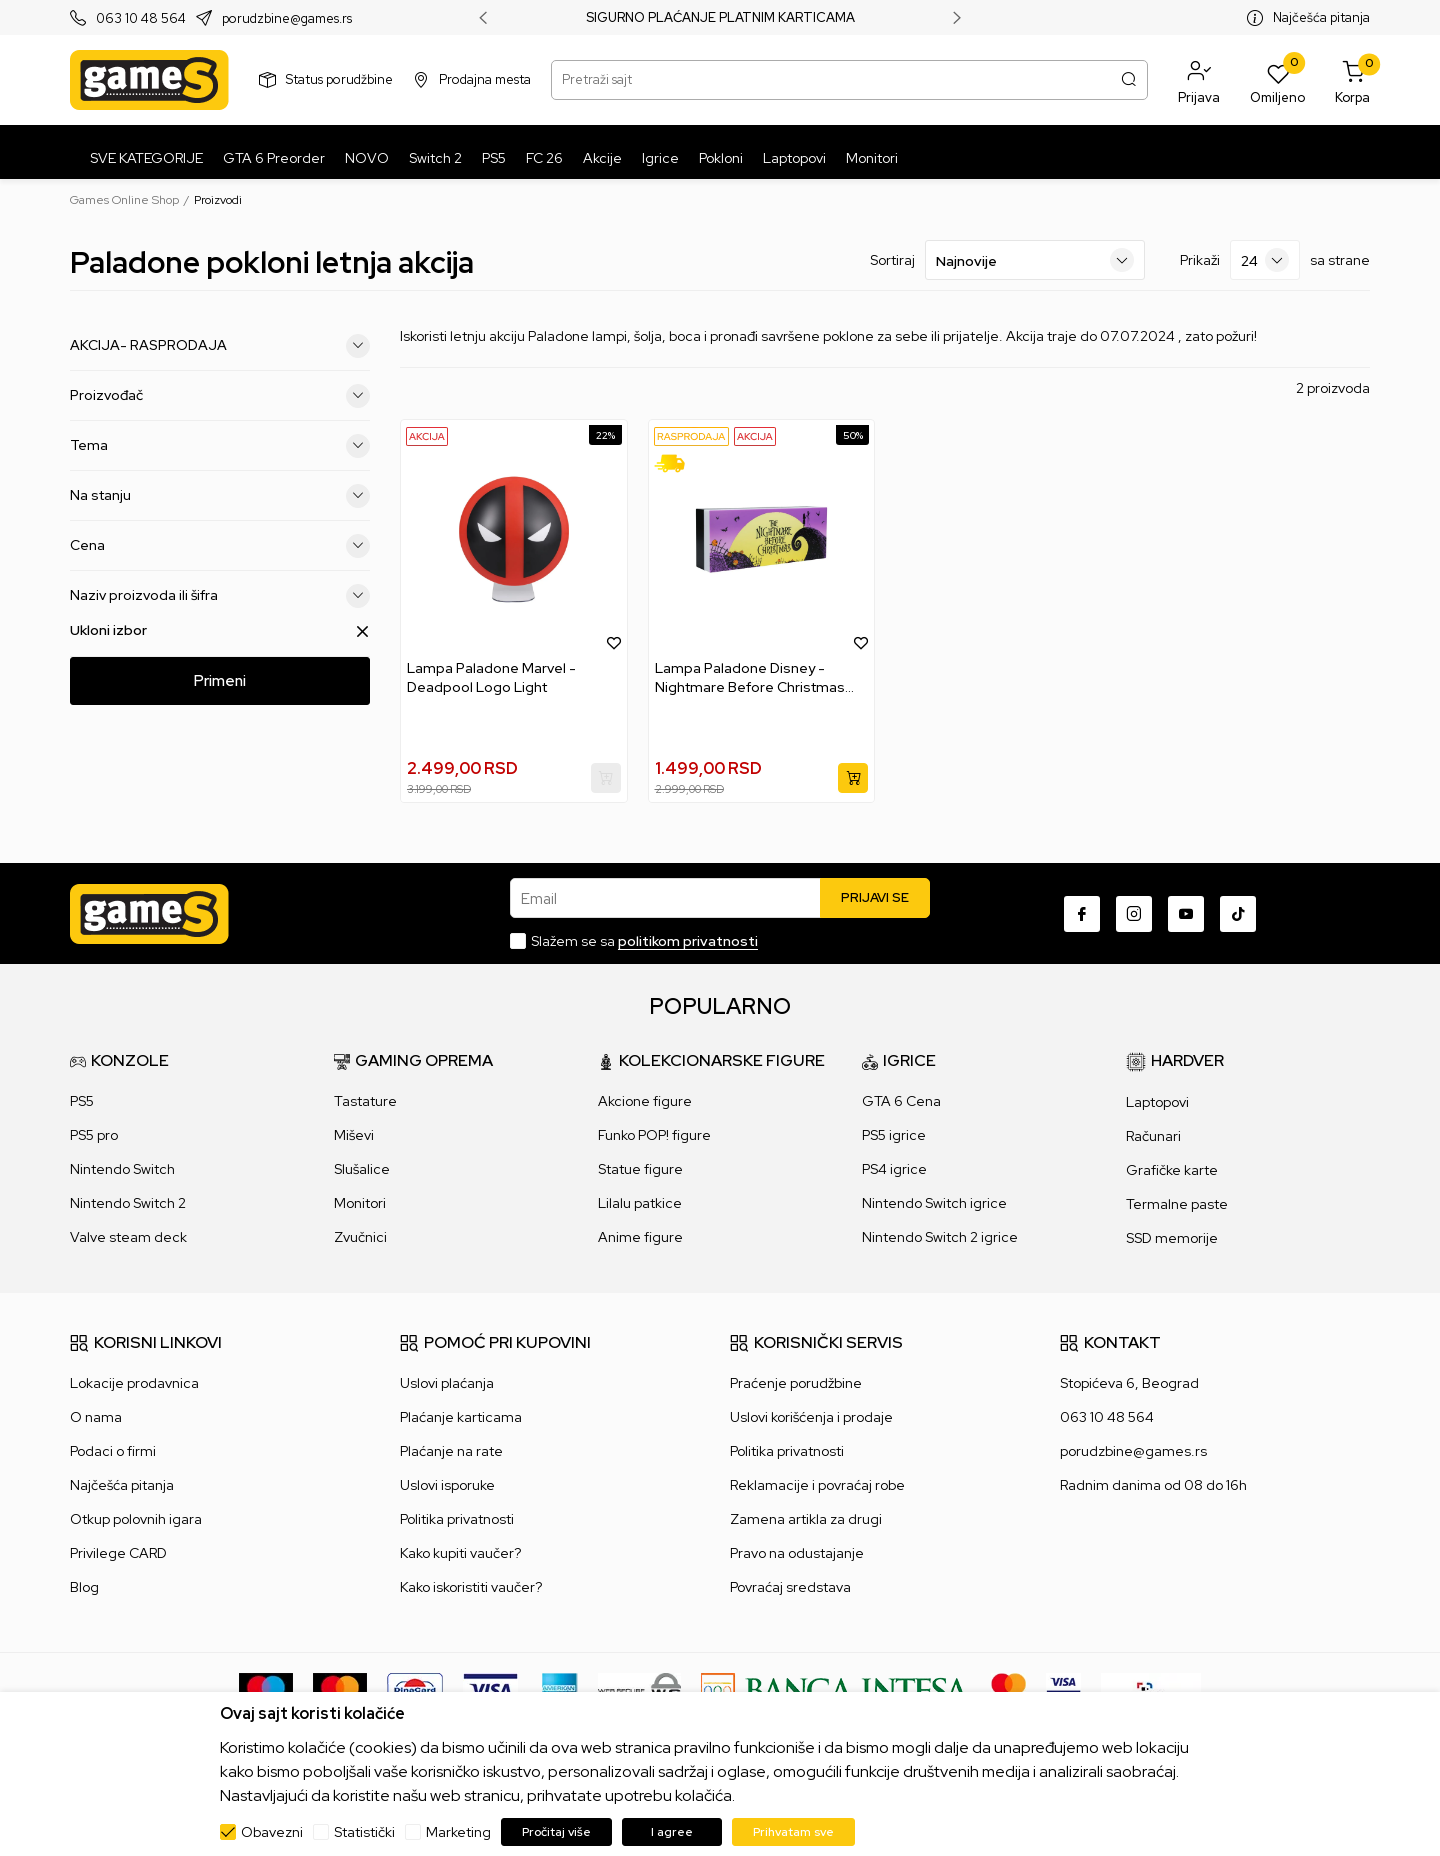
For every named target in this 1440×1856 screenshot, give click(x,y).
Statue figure (640, 1169)
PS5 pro (94, 1135)
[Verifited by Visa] (1063, 1689)
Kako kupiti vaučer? (460, 1553)
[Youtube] (1186, 914)
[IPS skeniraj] (1151, 1689)
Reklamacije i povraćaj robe (817, 1485)
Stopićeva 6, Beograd (1129, 1383)
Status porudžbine (339, 79)
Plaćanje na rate (451, 1451)
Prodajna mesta (485, 79)
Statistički (364, 1832)
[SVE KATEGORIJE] (141, 158)
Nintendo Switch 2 (128, 1203)
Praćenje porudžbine (796, 1383)
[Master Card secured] (1008, 1689)
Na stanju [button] (220, 496)
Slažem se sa (644, 941)
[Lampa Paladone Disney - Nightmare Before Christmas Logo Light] (762, 539)
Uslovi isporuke (447, 1485)
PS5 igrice (894, 1135)
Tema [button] (220, 446)
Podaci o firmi (113, 1451)
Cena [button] (220, 546)
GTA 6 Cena (901, 1101)
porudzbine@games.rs (287, 18)
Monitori (360, 1203)
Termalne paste (1177, 1204)
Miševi (354, 1135)
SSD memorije (1172, 1238)
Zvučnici (360, 1237)
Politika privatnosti (457, 1519)
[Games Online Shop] (149, 80)
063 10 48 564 (141, 18)
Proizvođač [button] (220, 396)
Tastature (365, 1101)
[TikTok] (1238, 914)
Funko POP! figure (654, 1135)
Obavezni (272, 1832)
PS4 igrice (894, 1169)
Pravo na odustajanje (797, 1553)
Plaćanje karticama (461, 1417)
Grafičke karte (1172, 1170)
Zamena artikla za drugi (806, 1519)
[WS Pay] (639, 1689)
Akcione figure (645, 1101)
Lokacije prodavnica (134, 1383)
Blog (84, 1587)
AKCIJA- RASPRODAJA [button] (220, 346)
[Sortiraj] (1035, 260)
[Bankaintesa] (836, 1689)
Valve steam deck (128, 1237)
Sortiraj (892, 260)
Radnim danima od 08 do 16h (1153, 1485)
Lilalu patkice (640, 1203)
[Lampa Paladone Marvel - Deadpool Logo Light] (514, 539)
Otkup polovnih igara (136, 1519)
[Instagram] (1134, 914)
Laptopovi (1157, 1102)
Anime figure (640, 1237)
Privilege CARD (118, 1553)
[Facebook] (1082, 914)
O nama (96, 1417)
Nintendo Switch (122, 1169)
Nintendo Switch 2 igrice (940, 1237)
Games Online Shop (124, 200)
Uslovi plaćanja (447, 1383)
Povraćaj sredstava (790, 1587)
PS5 (82, 1101)
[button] (1199, 80)
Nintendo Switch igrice (934, 1203)
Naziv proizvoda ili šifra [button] (220, 596)
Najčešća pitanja (1321, 17)
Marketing (458, 1832)
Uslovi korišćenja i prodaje (811, 1417)
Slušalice (362, 1169)
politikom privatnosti (688, 941)
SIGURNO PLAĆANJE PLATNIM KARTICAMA (720, 18)
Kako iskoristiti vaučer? (471, 1587)
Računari (1153, 1136)
